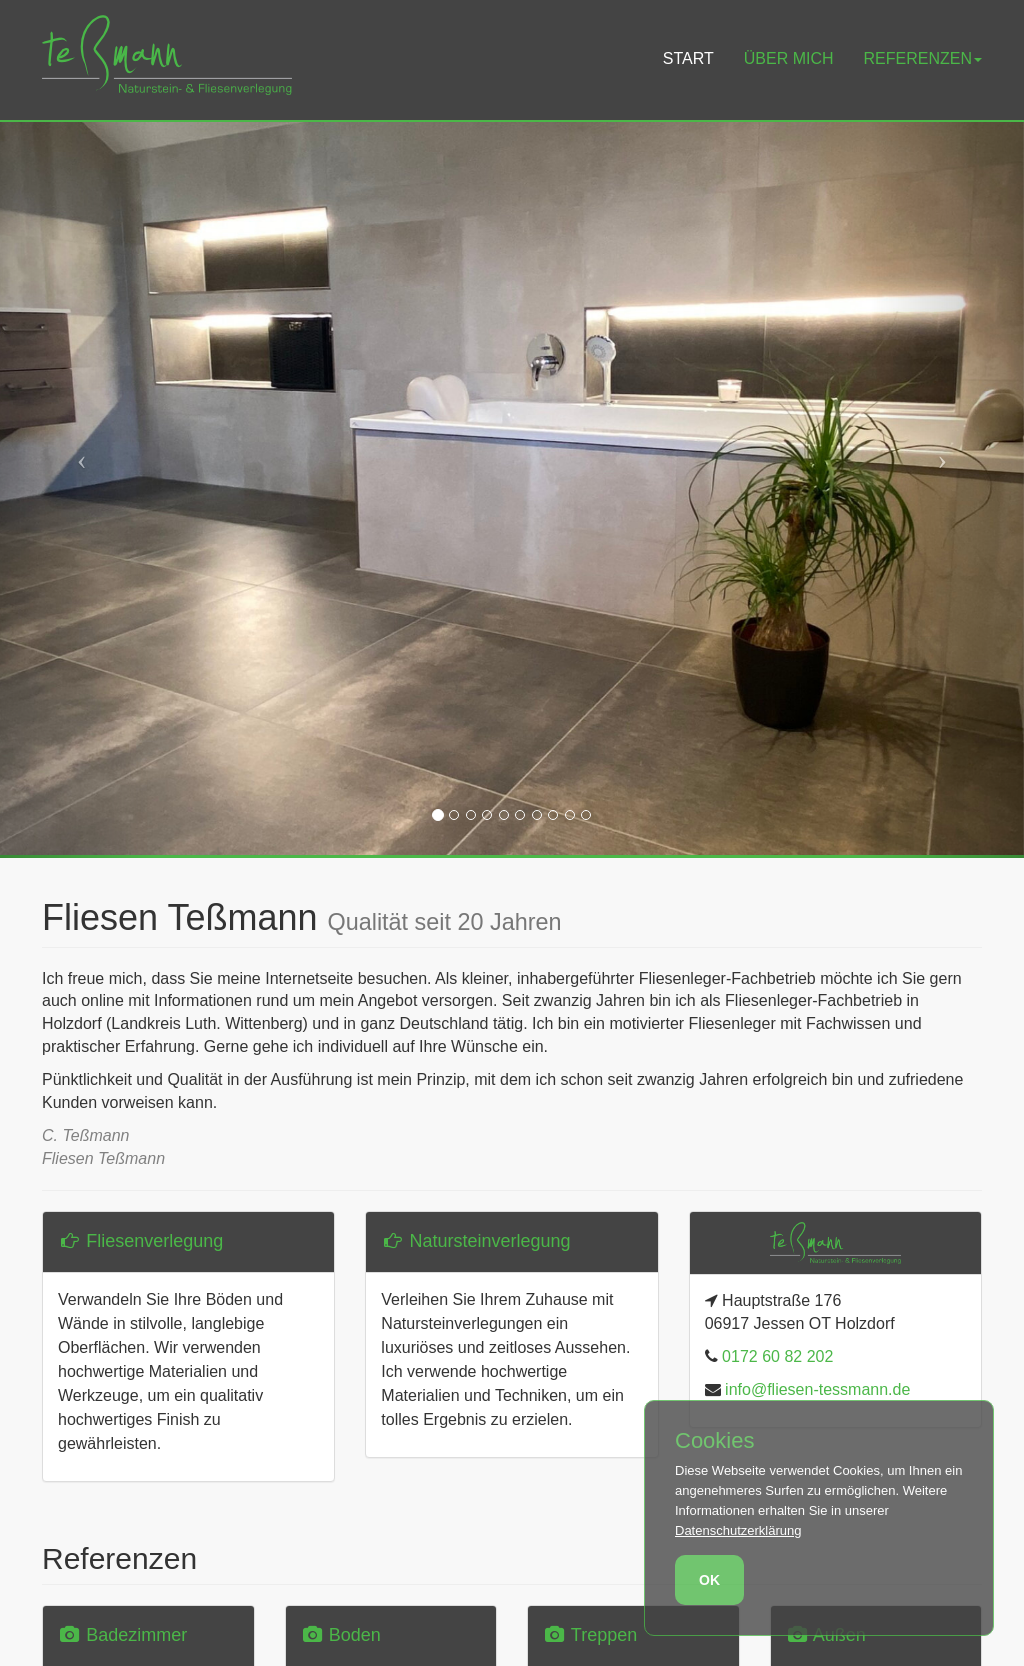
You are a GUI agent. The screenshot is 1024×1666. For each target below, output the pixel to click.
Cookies (714, 1441)
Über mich (789, 58)
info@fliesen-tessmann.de (816, 1389)
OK (709, 1580)
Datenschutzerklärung (738, 1530)
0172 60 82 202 (776, 1356)
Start (688, 58)
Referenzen (923, 58)
